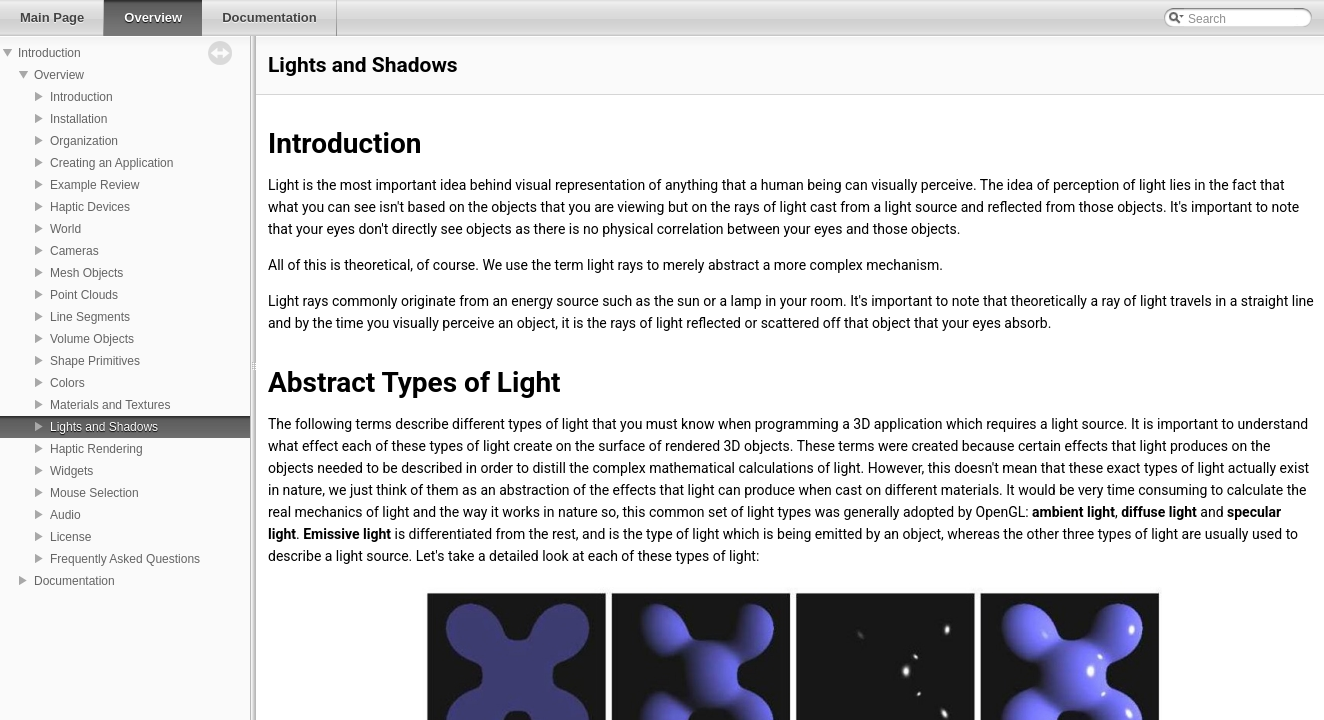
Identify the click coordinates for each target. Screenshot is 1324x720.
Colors (67, 383)
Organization (84, 141)
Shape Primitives (95, 361)
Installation (78, 119)
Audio (65, 515)
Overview (59, 75)
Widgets (71, 471)
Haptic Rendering (96, 449)
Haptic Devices (90, 207)
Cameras (74, 251)
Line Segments (90, 317)
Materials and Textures (110, 405)
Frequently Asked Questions (125, 559)
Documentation (74, 581)
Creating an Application (111, 163)
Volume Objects (92, 339)
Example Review (94, 185)
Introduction (49, 53)
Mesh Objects (86, 273)
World (65, 229)
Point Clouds (84, 295)
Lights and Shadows (104, 427)
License (70, 537)
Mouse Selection (94, 493)
